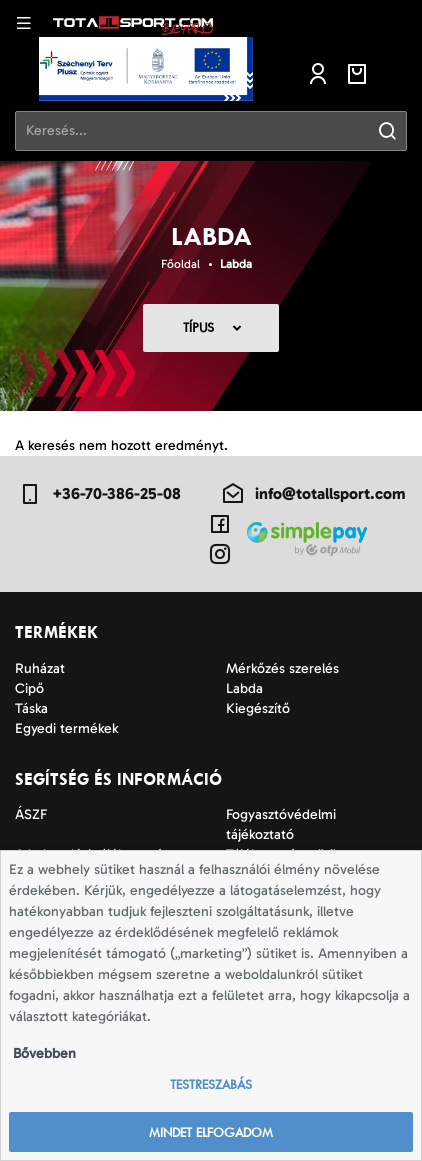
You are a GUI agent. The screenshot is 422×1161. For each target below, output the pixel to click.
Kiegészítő (258, 708)
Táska (31, 708)
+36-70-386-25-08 (99, 494)
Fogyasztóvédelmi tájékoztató (281, 824)
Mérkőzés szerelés (282, 668)
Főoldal (180, 264)
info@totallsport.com (313, 494)
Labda (236, 264)
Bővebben (44, 1053)
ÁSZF (31, 814)
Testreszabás (211, 1084)
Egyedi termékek (66, 728)
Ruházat (40, 668)
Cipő (29, 688)
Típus (198, 327)
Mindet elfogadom (211, 1132)
